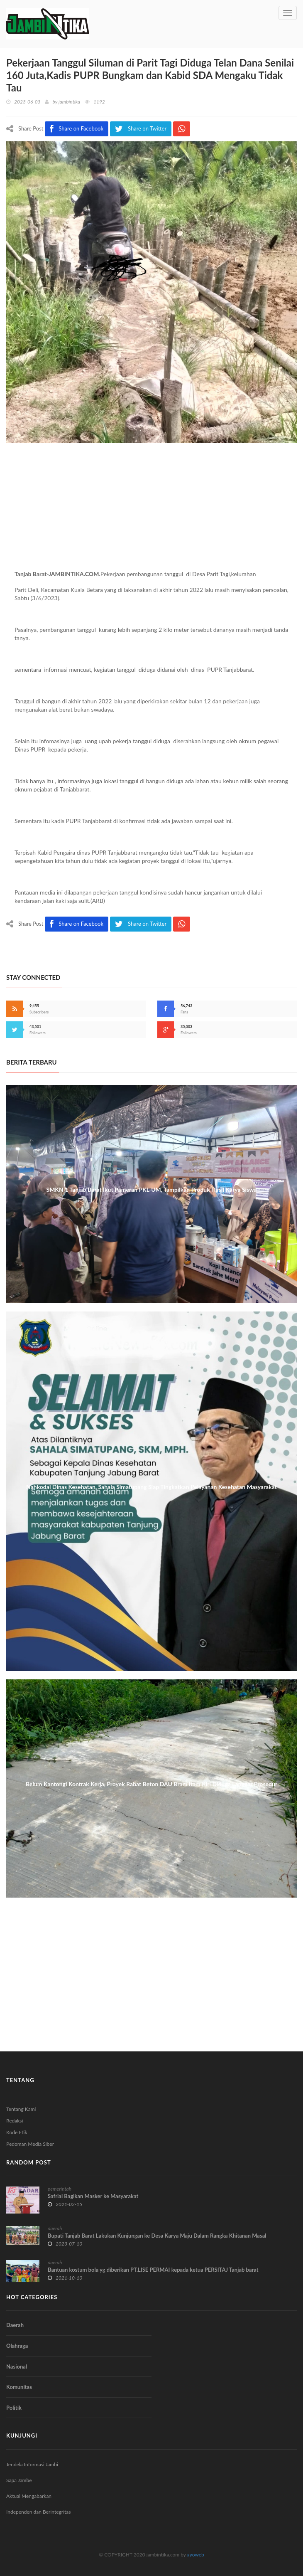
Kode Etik (16, 2132)
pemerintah (59, 2189)
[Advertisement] (151, 512)
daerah (55, 2228)
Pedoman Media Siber (30, 2144)
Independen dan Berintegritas (38, 2512)
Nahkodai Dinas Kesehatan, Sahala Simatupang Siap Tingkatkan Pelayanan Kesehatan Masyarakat (151, 1486)
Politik (14, 2407)
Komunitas (19, 2387)
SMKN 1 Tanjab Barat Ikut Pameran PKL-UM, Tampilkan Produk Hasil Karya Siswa (151, 1189)
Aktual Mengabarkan (28, 2496)
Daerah (15, 2325)
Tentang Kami (21, 2109)
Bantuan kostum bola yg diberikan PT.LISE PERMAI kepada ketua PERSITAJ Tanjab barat (153, 2269)
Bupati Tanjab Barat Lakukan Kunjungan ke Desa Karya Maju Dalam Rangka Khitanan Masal (157, 2235)
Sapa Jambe (19, 2480)
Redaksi (14, 2120)
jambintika (69, 102)
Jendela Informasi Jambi (32, 2464)
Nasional (16, 2366)
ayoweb (195, 2554)
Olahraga (17, 2345)
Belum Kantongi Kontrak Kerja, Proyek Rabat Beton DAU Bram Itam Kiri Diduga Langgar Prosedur (151, 1783)
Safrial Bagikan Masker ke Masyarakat (93, 2196)
